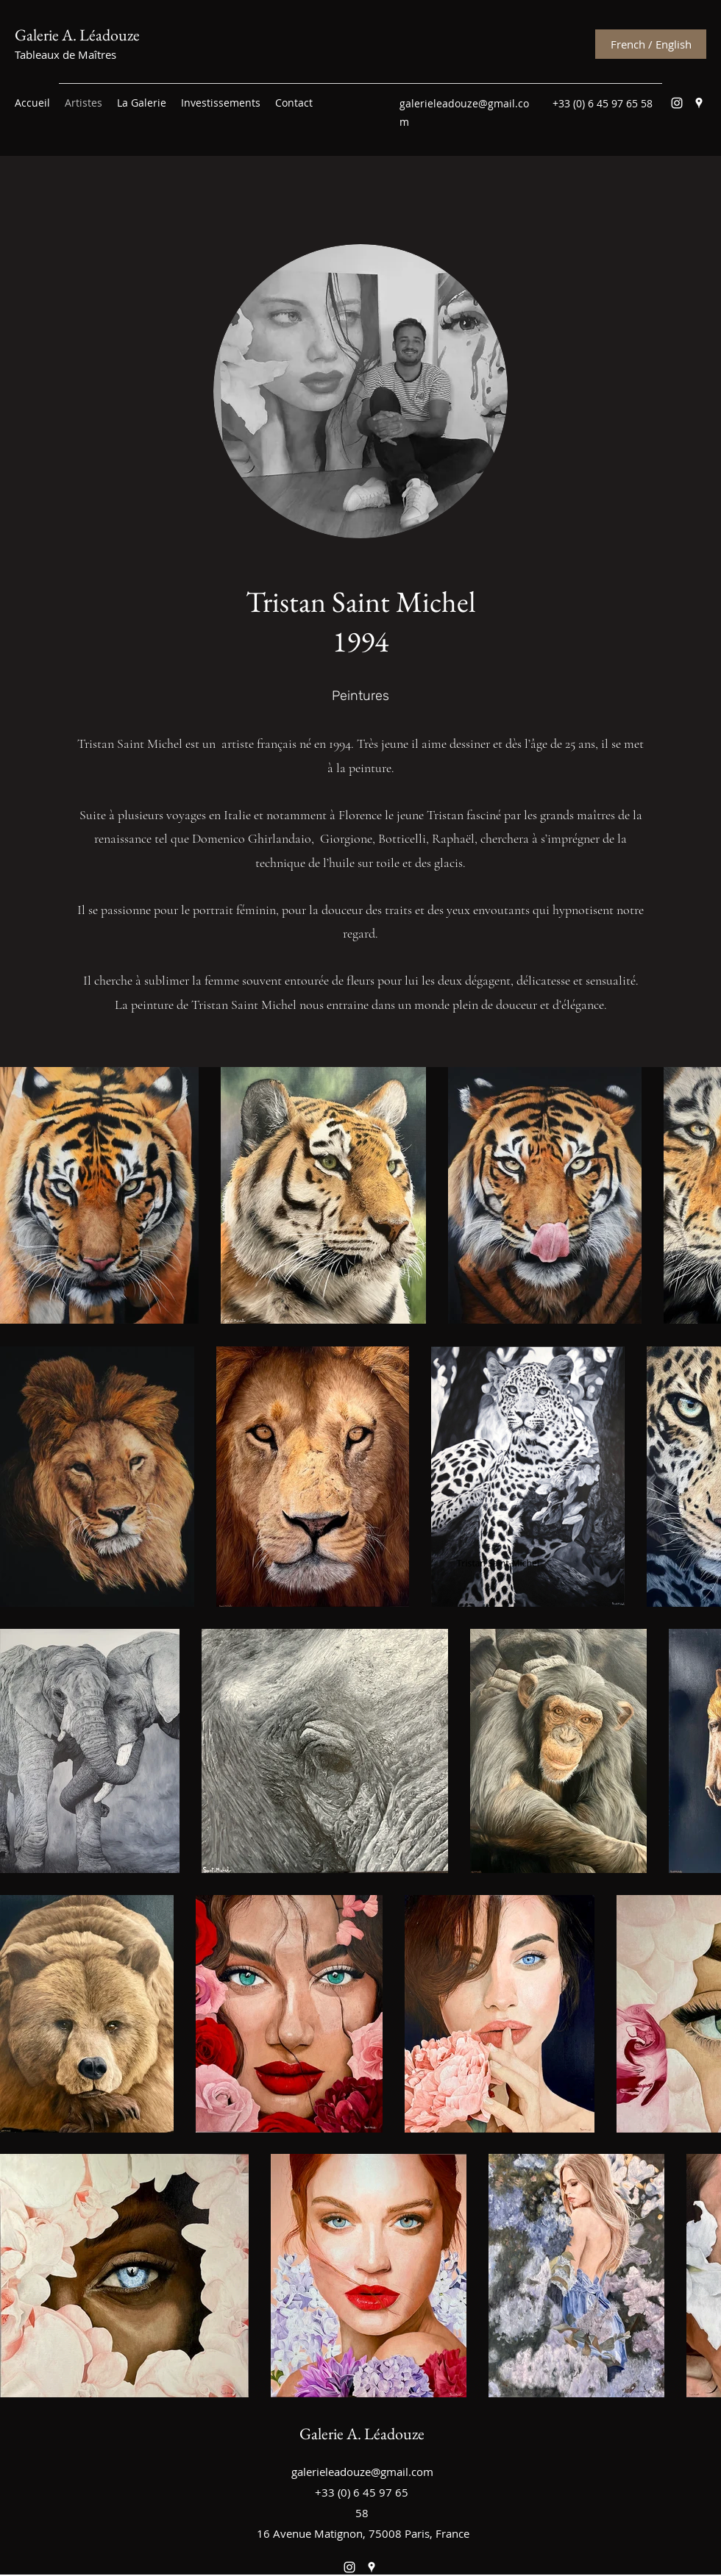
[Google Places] (699, 103)
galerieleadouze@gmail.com (362, 2471)
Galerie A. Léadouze (77, 35)
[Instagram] (677, 103)
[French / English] (650, 44)
